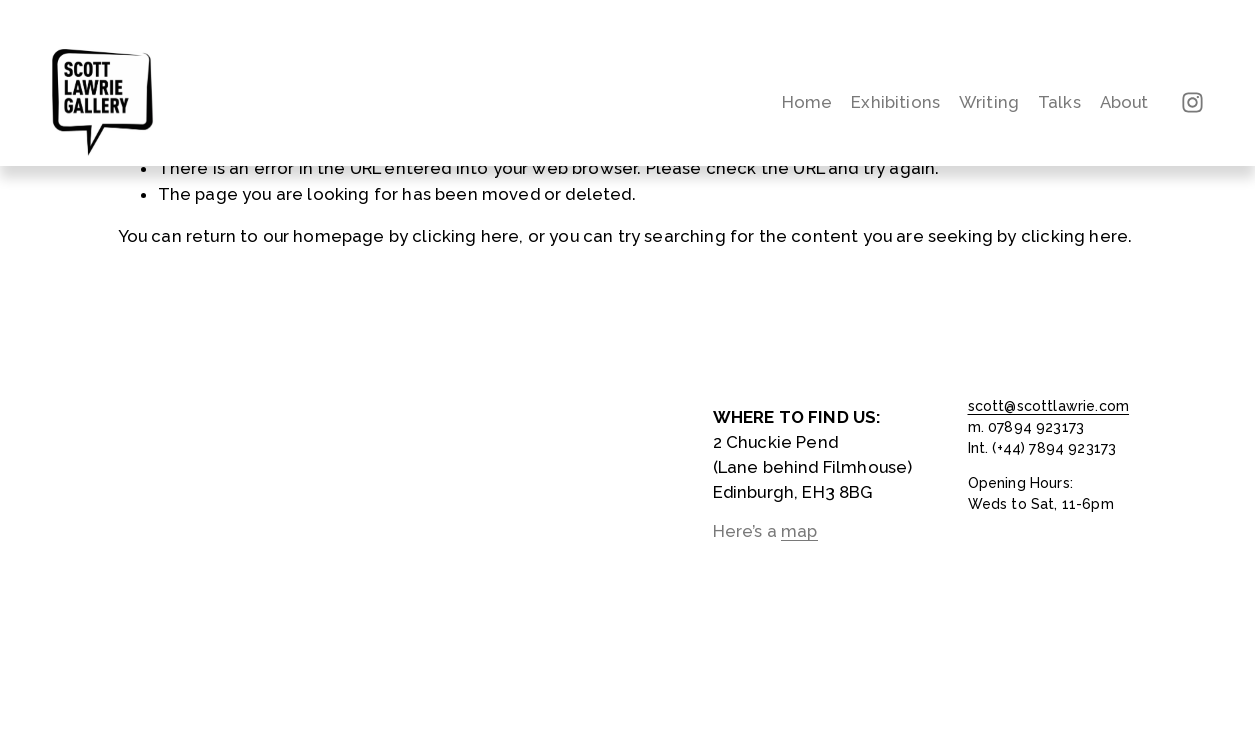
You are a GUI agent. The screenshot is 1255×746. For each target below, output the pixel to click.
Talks (1059, 102)
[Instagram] (1192, 102)
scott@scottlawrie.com (1049, 406)
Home (807, 102)
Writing (989, 102)
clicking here (465, 236)
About (1124, 102)
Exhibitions (895, 102)
